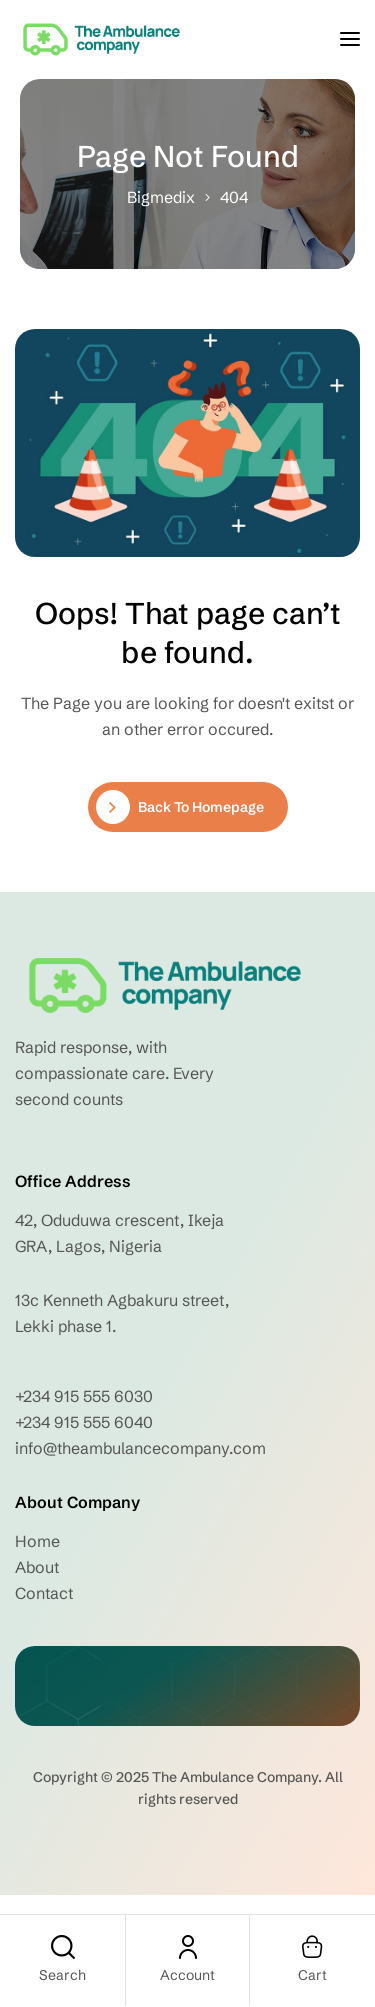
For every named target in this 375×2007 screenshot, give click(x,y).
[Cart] (313, 1947)
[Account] (188, 1947)
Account (187, 1975)
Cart (312, 1975)
